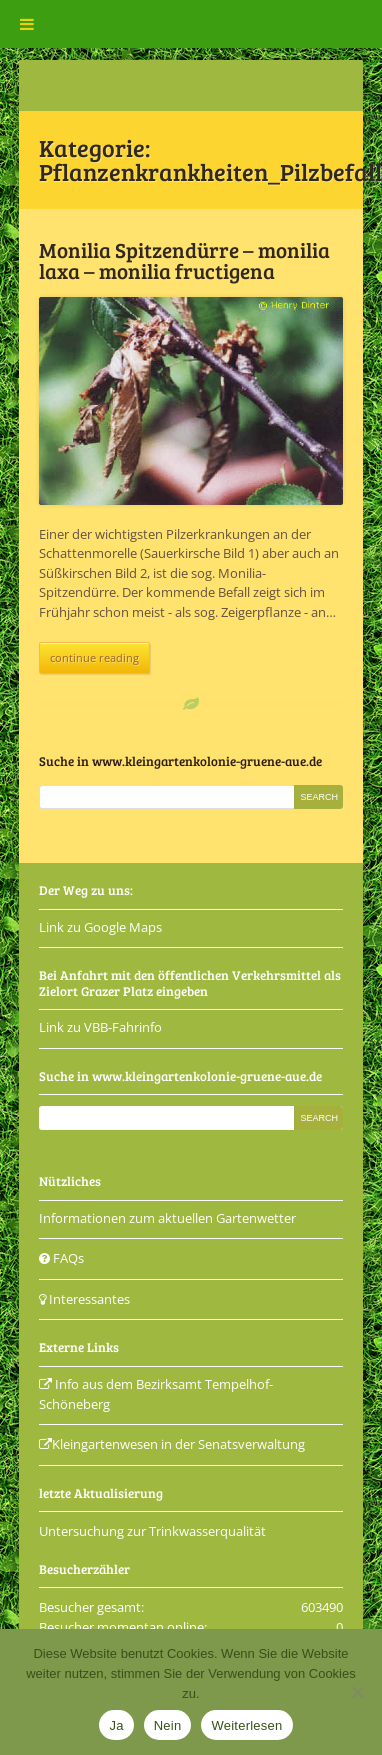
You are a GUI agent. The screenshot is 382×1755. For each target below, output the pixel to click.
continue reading (94, 657)
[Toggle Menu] (27, 24)
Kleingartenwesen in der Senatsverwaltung (172, 1444)
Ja (116, 1725)
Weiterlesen (246, 1725)
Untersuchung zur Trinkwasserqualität (152, 1531)
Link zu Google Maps (100, 927)
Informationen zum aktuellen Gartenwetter (167, 1218)
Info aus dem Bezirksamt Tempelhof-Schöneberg (156, 1394)
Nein (168, 1725)
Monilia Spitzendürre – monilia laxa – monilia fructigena (184, 260)
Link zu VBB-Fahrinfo (100, 1027)
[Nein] (357, 1692)
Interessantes (84, 1299)
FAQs (61, 1258)
